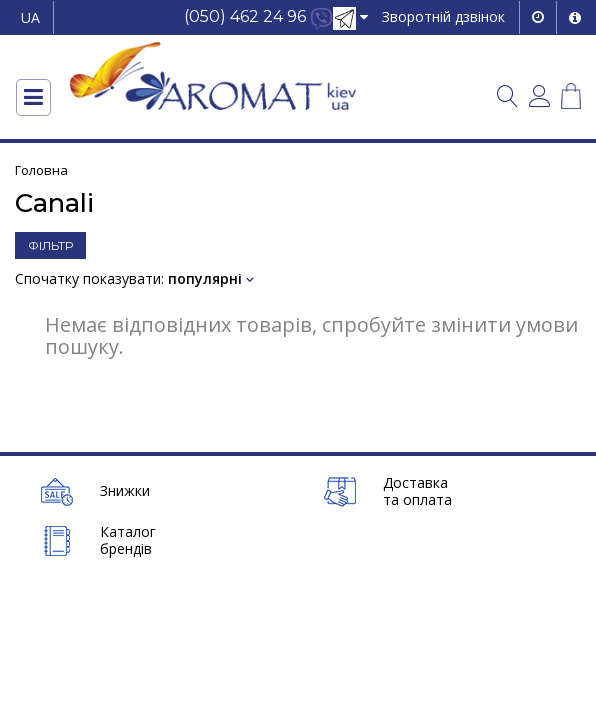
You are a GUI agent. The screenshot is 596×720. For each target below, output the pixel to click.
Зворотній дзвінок (443, 16)
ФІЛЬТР (50, 245)
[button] (276, 17)
